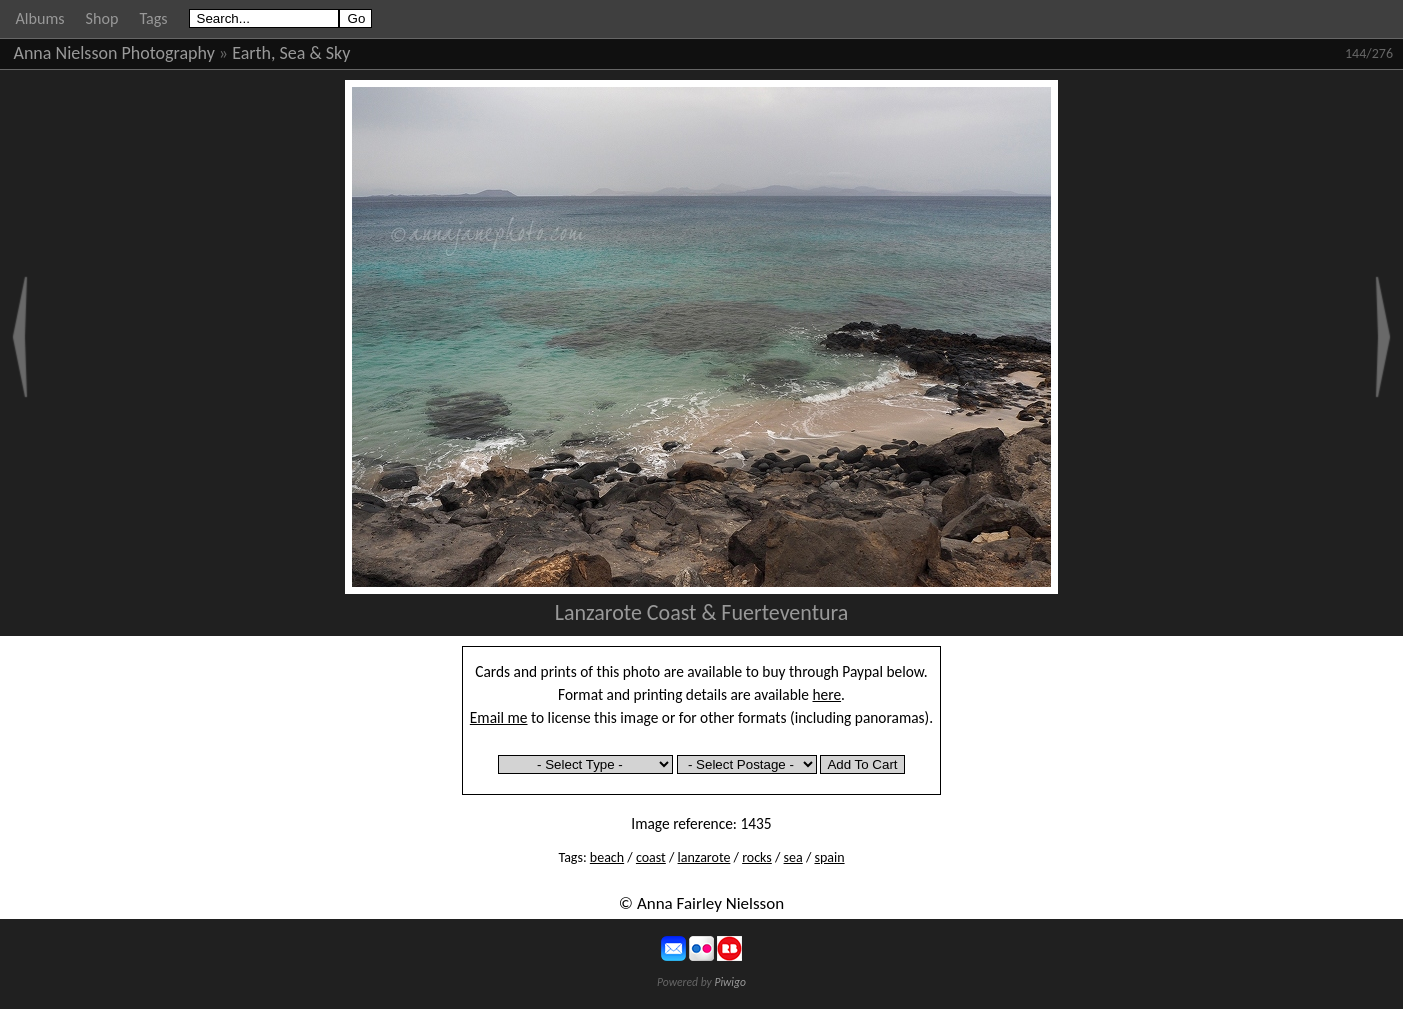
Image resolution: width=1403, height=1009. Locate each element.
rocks (757, 857)
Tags (153, 18)
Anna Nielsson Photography (114, 53)
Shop (102, 18)
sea (793, 857)
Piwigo (730, 982)
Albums (40, 18)
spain (829, 857)
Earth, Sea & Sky (291, 53)
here (827, 694)
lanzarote (704, 857)
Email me (499, 717)
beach (607, 857)
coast (651, 857)
